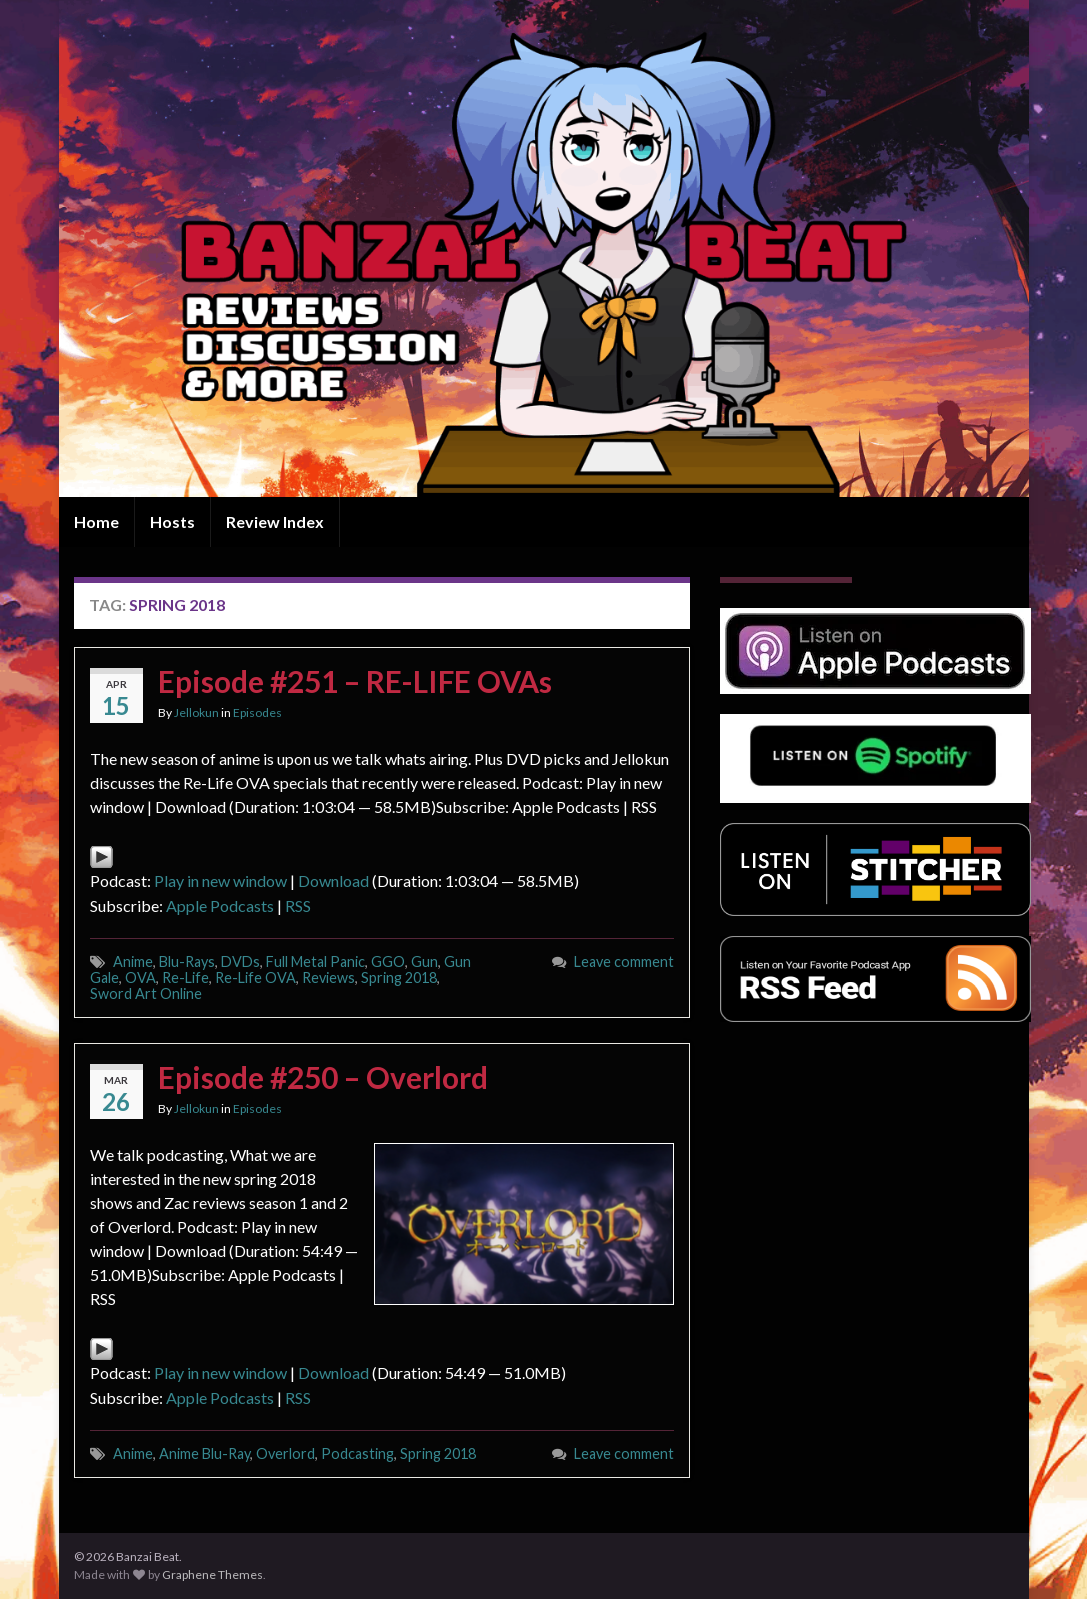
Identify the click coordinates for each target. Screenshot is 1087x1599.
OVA (140, 977)
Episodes (257, 712)
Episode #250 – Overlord (323, 1077)
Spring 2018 (399, 977)
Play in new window (220, 880)
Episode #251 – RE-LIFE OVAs (355, 681)
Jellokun (196, 712)
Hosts (172, 521)
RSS (298, 905)
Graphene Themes (212, 1574)
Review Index (275, 521)
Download (333, 880)
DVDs (240, 961)
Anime (133, 961)
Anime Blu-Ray (204, 1453)
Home (96, 521)
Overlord (285, 1453)
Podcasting (357, 1453)
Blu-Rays (187, 961)
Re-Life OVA (255, 977)
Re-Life (185, 977)
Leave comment (624, 961)
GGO (388, 961)
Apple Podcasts (220, 905)
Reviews (328, 977)
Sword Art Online (146, 993)
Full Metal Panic (315, 961)
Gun (424, 961)
